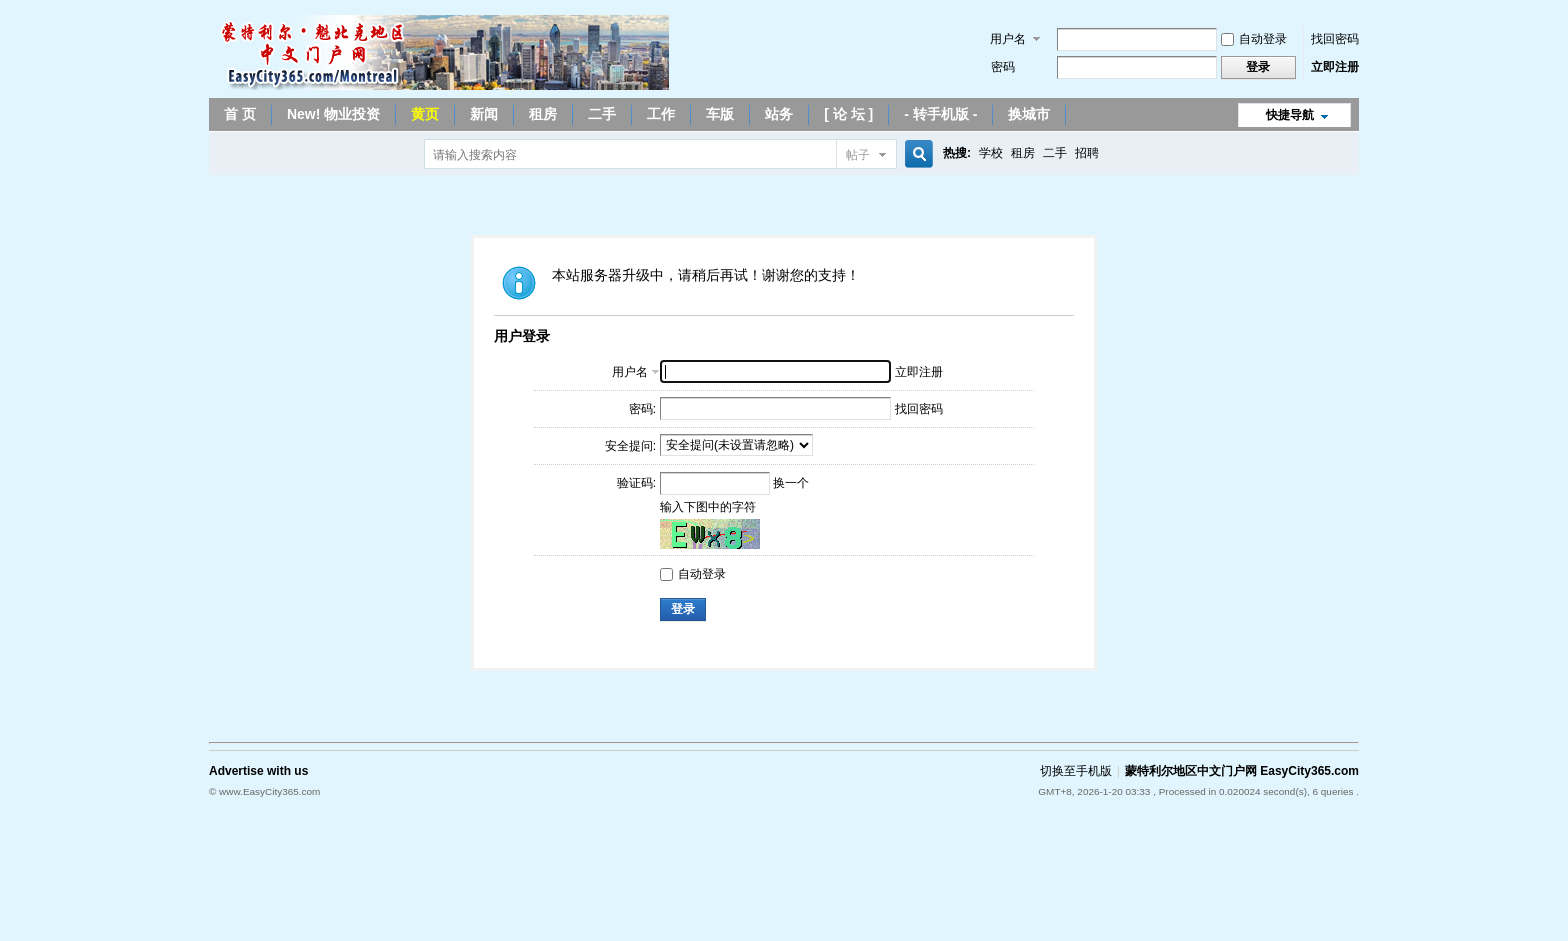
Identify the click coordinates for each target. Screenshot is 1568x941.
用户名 (1008, 39)
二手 (602, 114)
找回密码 (1335, 39)
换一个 (791, 483)
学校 (991, 153)
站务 (779, 114)
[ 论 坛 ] (848, 114)
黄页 (425, 114)
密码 (1003, 67)
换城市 (1029, 114)
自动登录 (1254, 39)
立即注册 (1335, 67)
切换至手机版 (1076, 771)
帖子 (858, 155)
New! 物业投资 (333, 114)
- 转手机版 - (940, 114)
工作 (661, 114)
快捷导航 (1290, 115)
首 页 (240, 114)
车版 (720, 114)
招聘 (1087, 153)
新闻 (484, 114)
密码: (642, 409)
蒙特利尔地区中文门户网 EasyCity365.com (1242, 771)
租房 (543, 114)
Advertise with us (258, 771)
